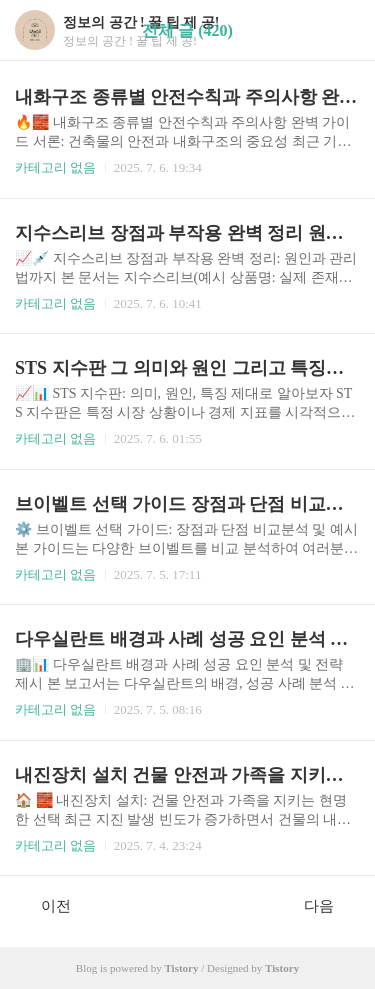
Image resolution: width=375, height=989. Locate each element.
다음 (329, 905)
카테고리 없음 (55, 167)
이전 (45, 905)
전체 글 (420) (187, 30)
